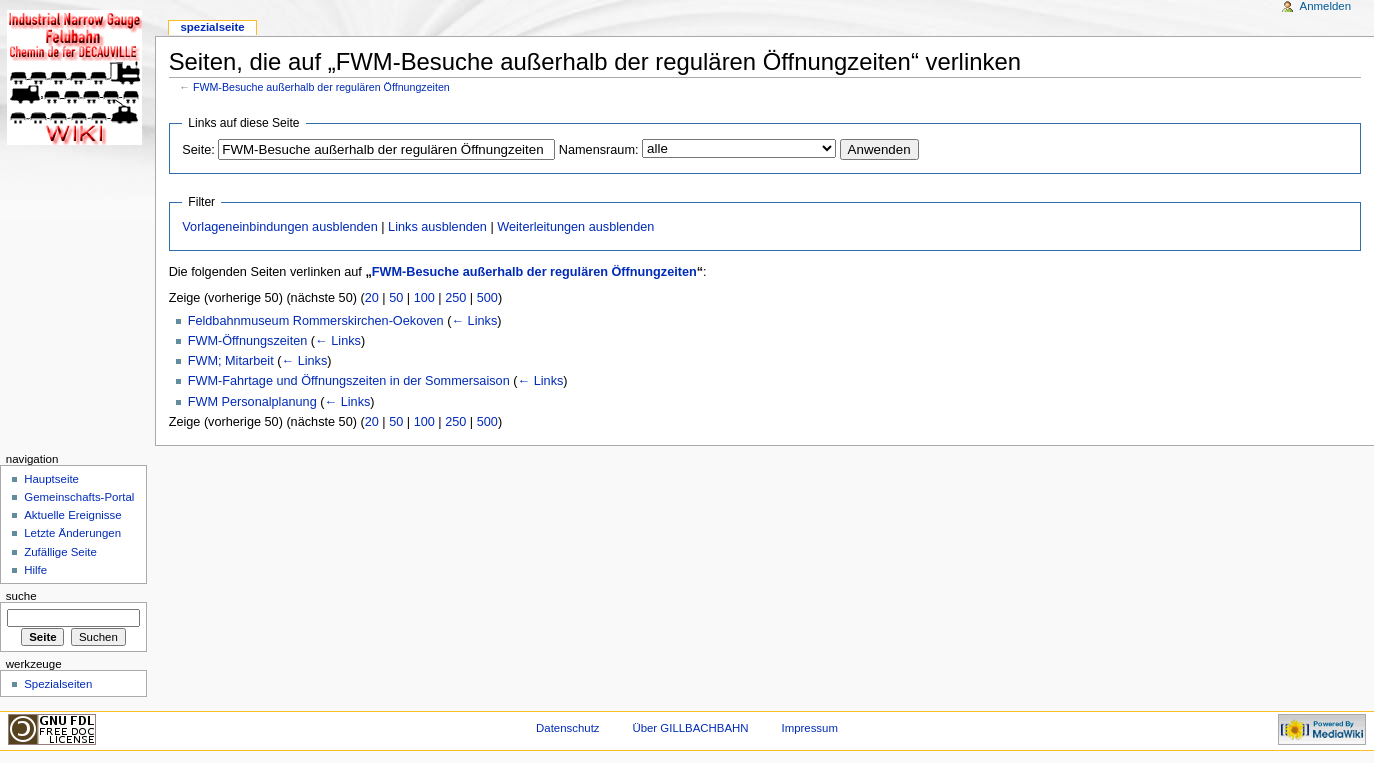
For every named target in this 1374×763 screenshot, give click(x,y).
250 (455, 298)
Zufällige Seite (60, 552)
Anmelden (1326, 6)
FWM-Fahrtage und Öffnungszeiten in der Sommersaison (349, 381)
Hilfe (35, 570)
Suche (21, 596)
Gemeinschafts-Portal (79, 497)
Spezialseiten (58, 684)
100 (424, 298)
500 (487, 298)
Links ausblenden (437, 227)
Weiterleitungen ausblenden (575, 227)
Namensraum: (599, 150)
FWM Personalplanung (252, 402)
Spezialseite (212, 27)
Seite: (198, 150)
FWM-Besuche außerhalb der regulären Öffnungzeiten (321, 87)
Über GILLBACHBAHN (690, 728)
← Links (474, 321)
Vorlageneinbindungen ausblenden (279, 227)
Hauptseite (51, 479)
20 (372, 298)
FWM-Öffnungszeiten (248, 341)
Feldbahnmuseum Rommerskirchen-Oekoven (316, 321)
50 (396, 298)
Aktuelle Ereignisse (72, 515)
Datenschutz (568, 728)
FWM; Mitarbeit (231, 361)
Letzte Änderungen (72, 533)
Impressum (809, 728)
